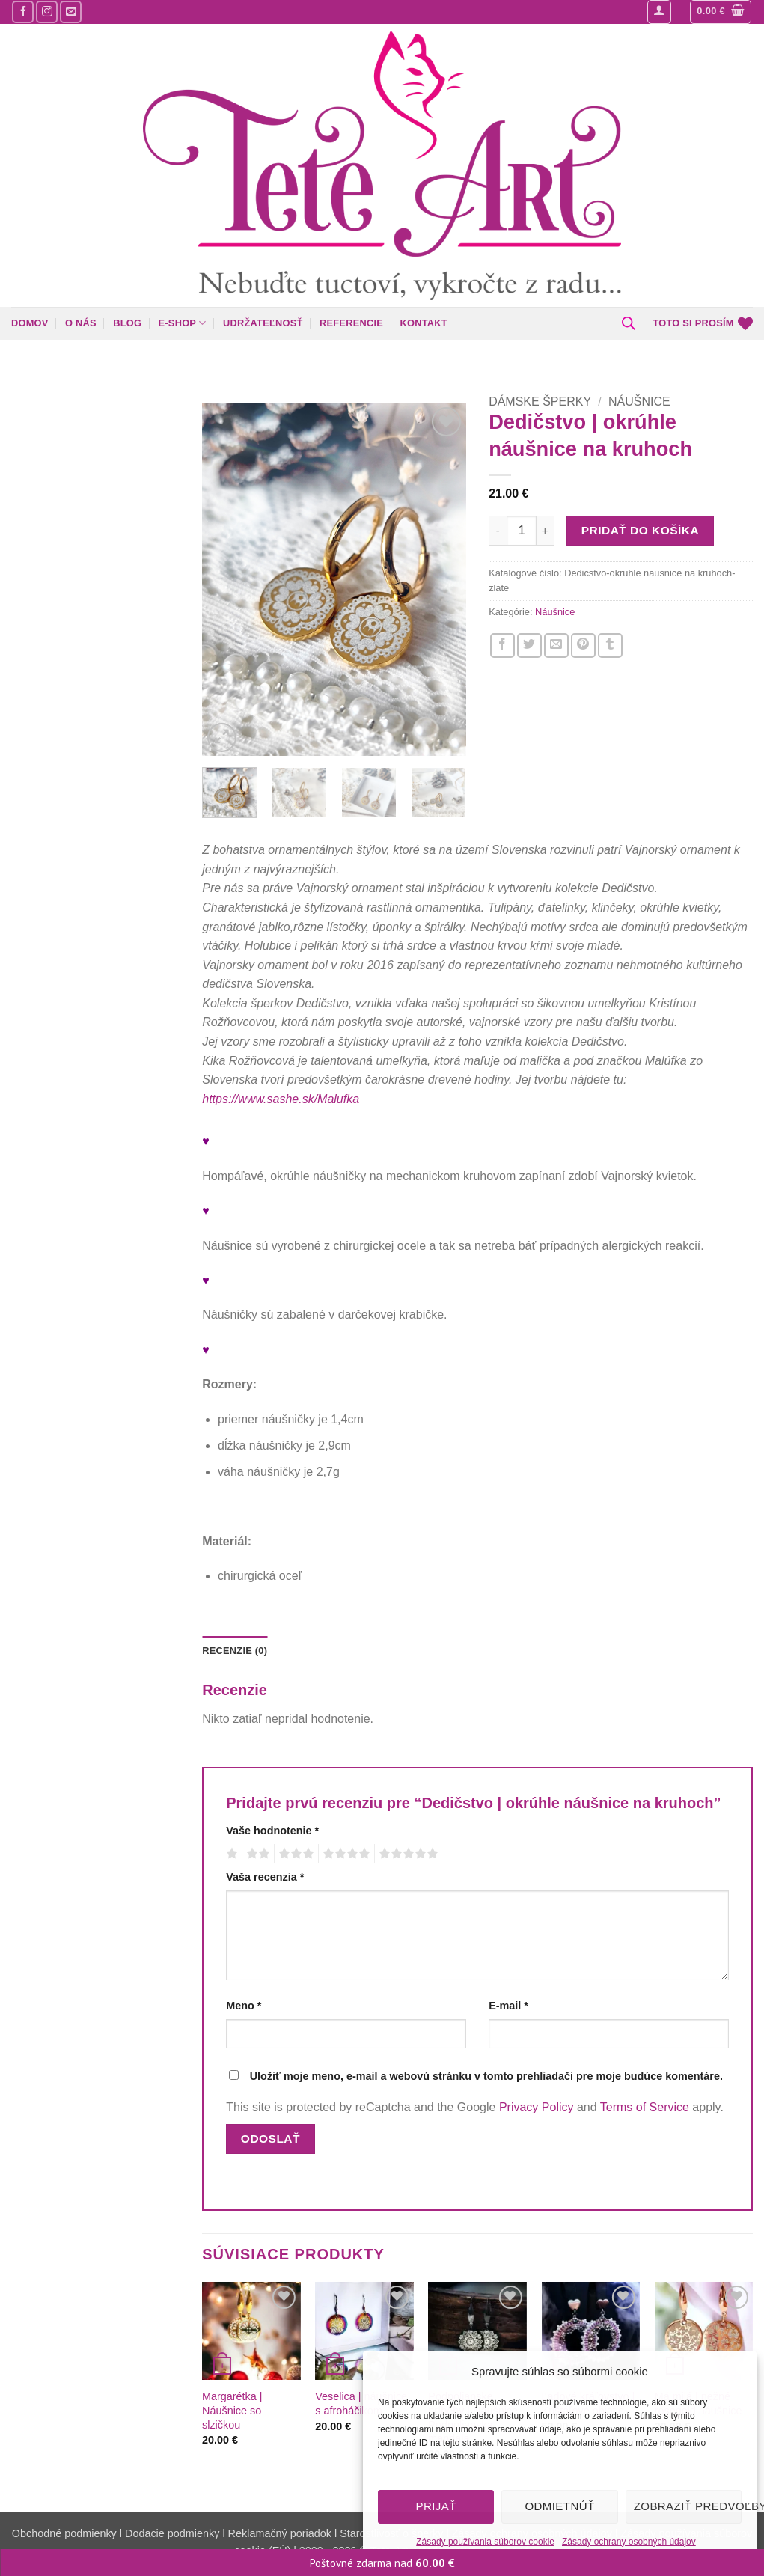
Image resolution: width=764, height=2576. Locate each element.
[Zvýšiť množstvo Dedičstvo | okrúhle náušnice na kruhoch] (545, 531)
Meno (243, 2006)
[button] (659, 12)
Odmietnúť (559, 2506)
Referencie (351, 323)
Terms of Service (644, 2107)
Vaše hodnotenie (272, 1831)
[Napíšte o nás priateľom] (556, 645)
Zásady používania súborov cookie (485, 2541)
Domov (30, 323)
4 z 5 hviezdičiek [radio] (344, 1854)
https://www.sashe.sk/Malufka (280, 1099)
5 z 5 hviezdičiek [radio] (406, 1854)
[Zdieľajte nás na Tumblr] (610, 645)
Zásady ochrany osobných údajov (629, 2541)
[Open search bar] (628, 323)
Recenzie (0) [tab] (234, 1650)
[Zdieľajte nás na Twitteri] (529, 645)
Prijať (435, 2506)
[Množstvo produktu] (522, 531)
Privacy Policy (536, 2107)
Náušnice (639, 401)
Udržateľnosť (263, 323)
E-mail (508, 2006)
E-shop (183, 323)
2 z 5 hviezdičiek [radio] (256, 1854)
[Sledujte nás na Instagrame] (47, 11)
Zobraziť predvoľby (688, 2506)
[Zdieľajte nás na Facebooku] (502, 645)
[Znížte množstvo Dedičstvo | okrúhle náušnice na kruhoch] (498, 531)
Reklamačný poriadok (279, 2533)
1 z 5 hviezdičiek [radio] (230, 1854)
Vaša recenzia (265, 1877)
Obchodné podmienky (66, 2533)
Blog (127, 323)
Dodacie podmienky (172, 2533)
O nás (81, 323)
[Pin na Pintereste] (583, 645)
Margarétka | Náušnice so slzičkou (232, 2410)
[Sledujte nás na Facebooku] (23, 11)
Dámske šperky (540, 401)
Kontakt (423, 323)
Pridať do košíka (640, 530)
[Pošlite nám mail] (71, 11)
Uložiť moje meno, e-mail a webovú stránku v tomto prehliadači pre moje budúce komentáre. (486, 2076)
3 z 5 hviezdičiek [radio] (294, 1854)
